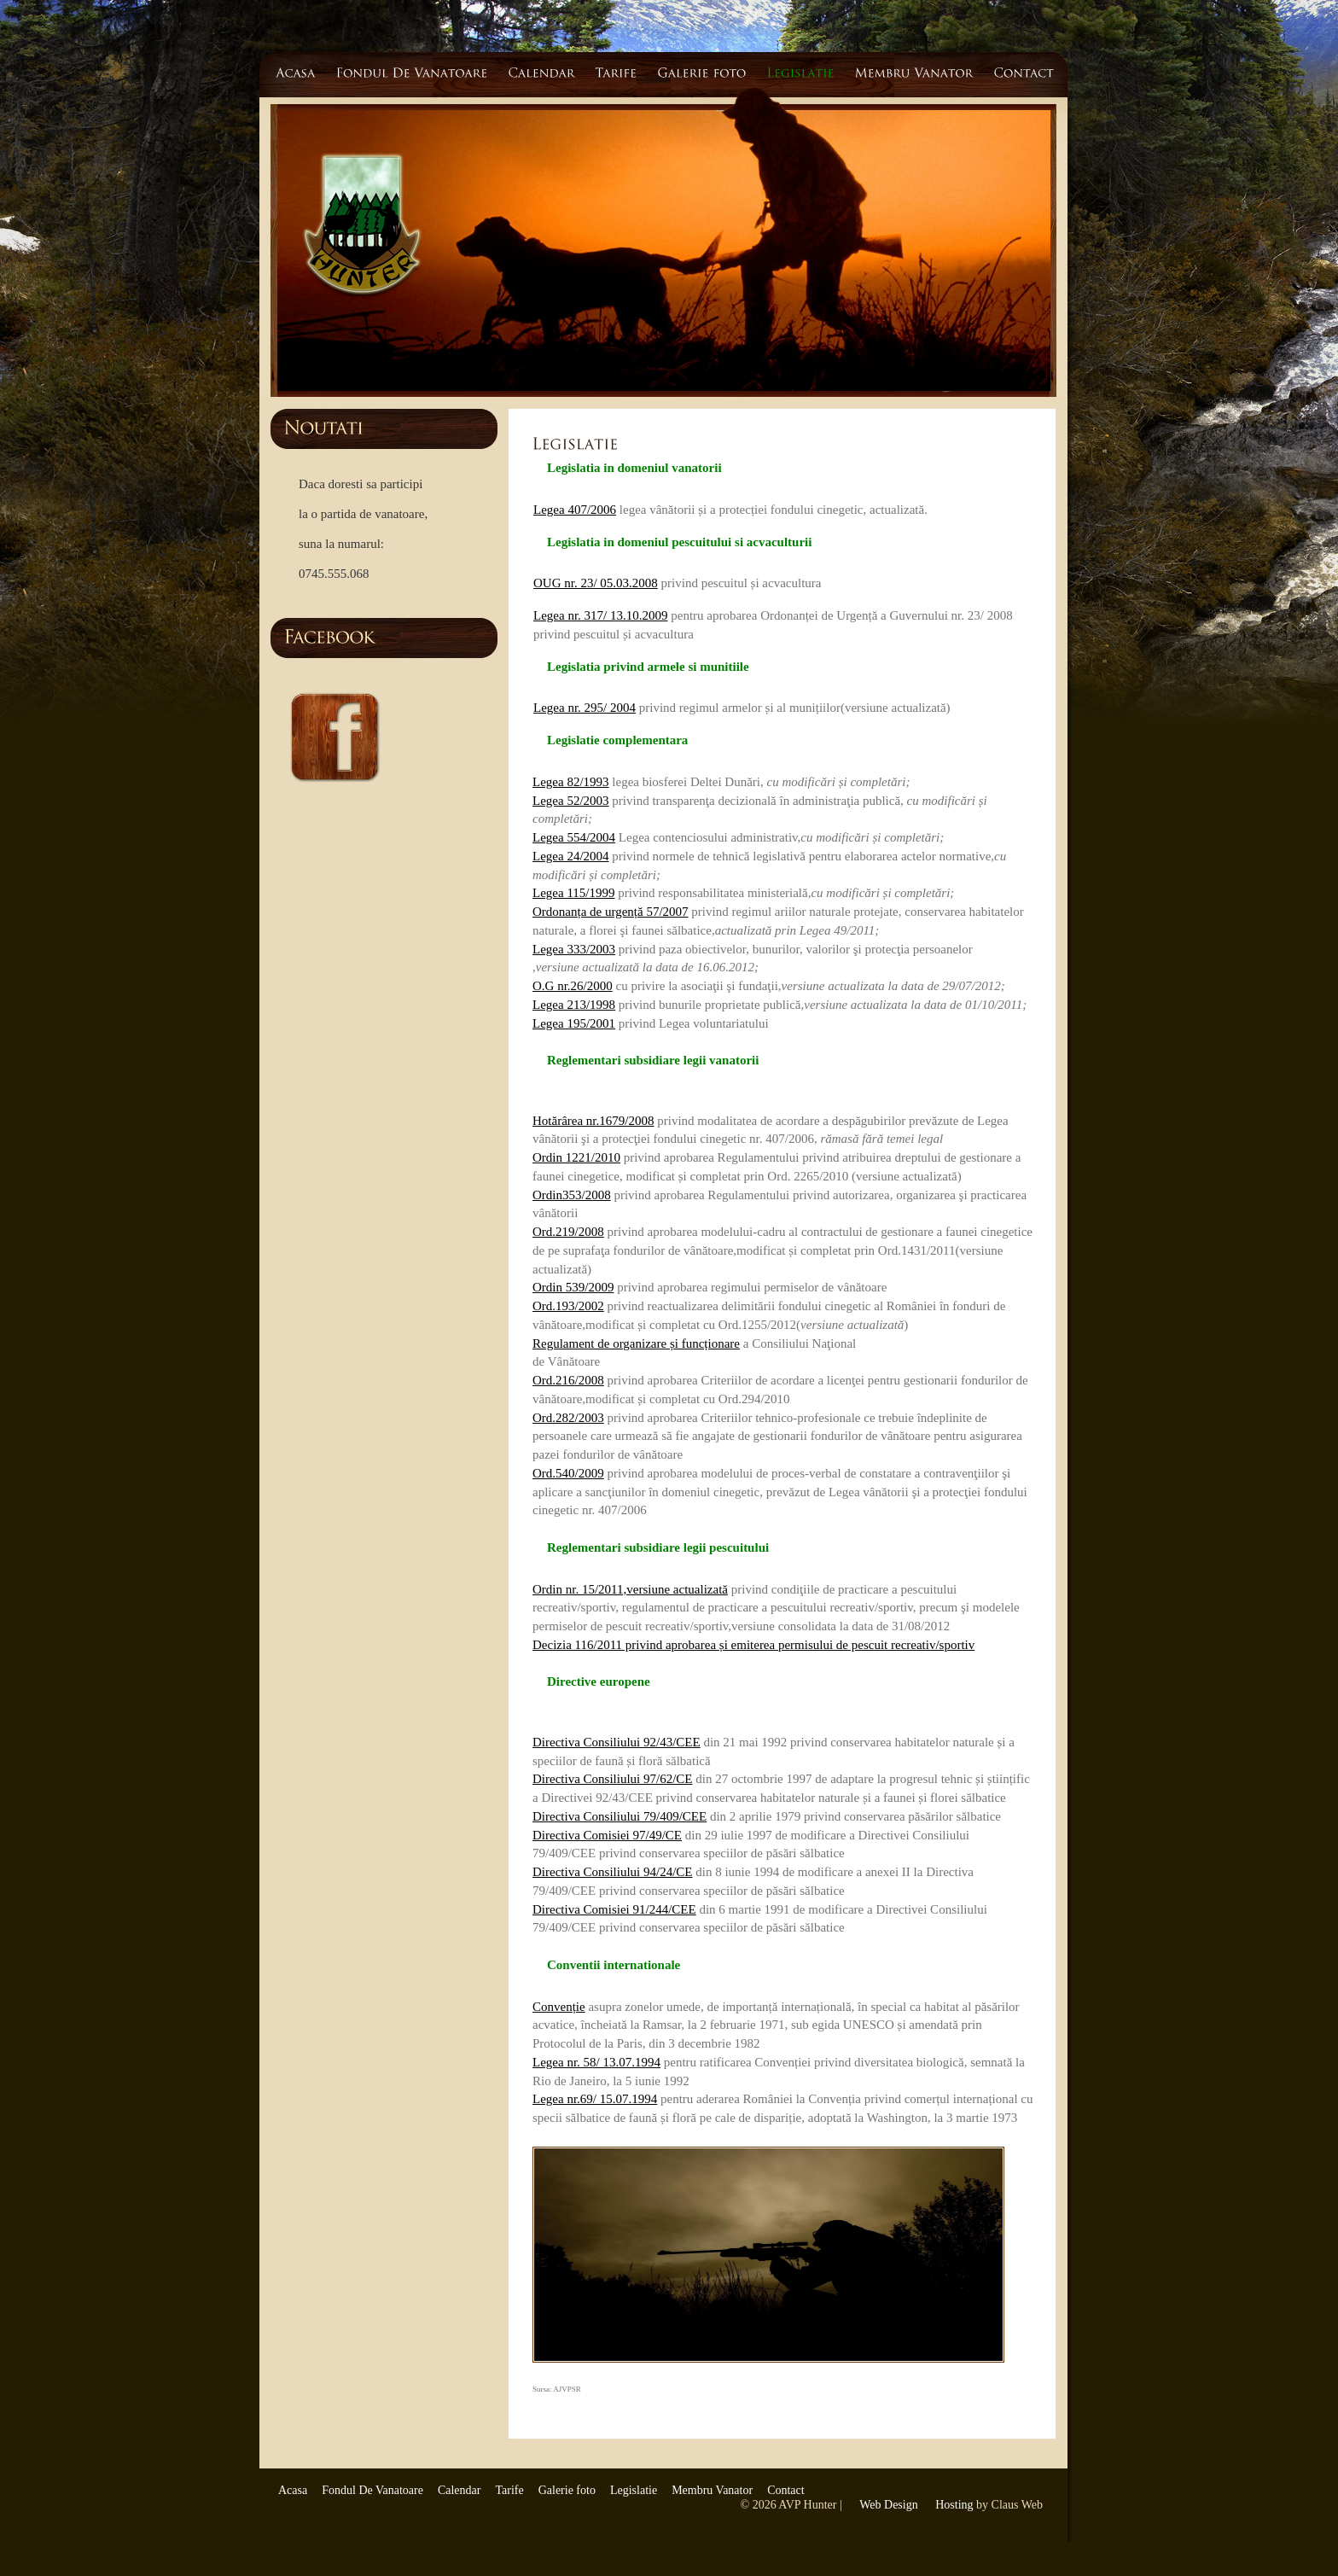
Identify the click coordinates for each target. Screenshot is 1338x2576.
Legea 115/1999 (573, 893)
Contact (786, 2490)
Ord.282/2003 (568, 1418)
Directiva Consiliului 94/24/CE (612, 1872)
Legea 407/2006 (574, 509)
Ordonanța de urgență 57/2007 (610, 911)
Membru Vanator (712, 2490)
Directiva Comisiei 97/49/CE (607, 1835)
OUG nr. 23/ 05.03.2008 (595, 583)
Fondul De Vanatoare (372, 2490)
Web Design (888, 2504)
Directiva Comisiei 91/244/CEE (614, 1909)
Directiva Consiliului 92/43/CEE (616, 1742)
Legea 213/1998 (573, 1004)
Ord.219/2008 (568, 1231)
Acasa (292, 2490)
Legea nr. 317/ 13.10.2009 (600, 615)
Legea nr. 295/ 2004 (584, 707)
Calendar (459, 2490)
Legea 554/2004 (573, 837)
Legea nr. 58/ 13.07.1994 (596, 2062)
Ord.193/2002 (568, 1306)
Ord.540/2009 (568, 1473)
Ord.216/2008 (568, 1380)
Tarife (509, 2490)
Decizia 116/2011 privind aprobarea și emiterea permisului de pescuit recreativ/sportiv (753, 1645)
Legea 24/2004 (570, 856)
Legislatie (633, 2490)
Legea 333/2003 (573, 949)
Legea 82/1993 (570, 782)
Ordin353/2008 (571, 1195)
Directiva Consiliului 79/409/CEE (619, 1816)
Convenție (558, 2007)
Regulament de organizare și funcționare (636, 1343)
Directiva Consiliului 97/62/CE (612, 1779)
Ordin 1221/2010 (576, 1157)
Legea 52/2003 (570, 800)
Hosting (954, 2504)
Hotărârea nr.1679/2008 (593, 1121)
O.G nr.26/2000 (572, 986)
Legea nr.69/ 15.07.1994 (594, 2099)
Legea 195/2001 (573, 1023)
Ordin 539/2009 (573, 1287)
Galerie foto (567, 2490)
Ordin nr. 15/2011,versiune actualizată (630, 1589)
